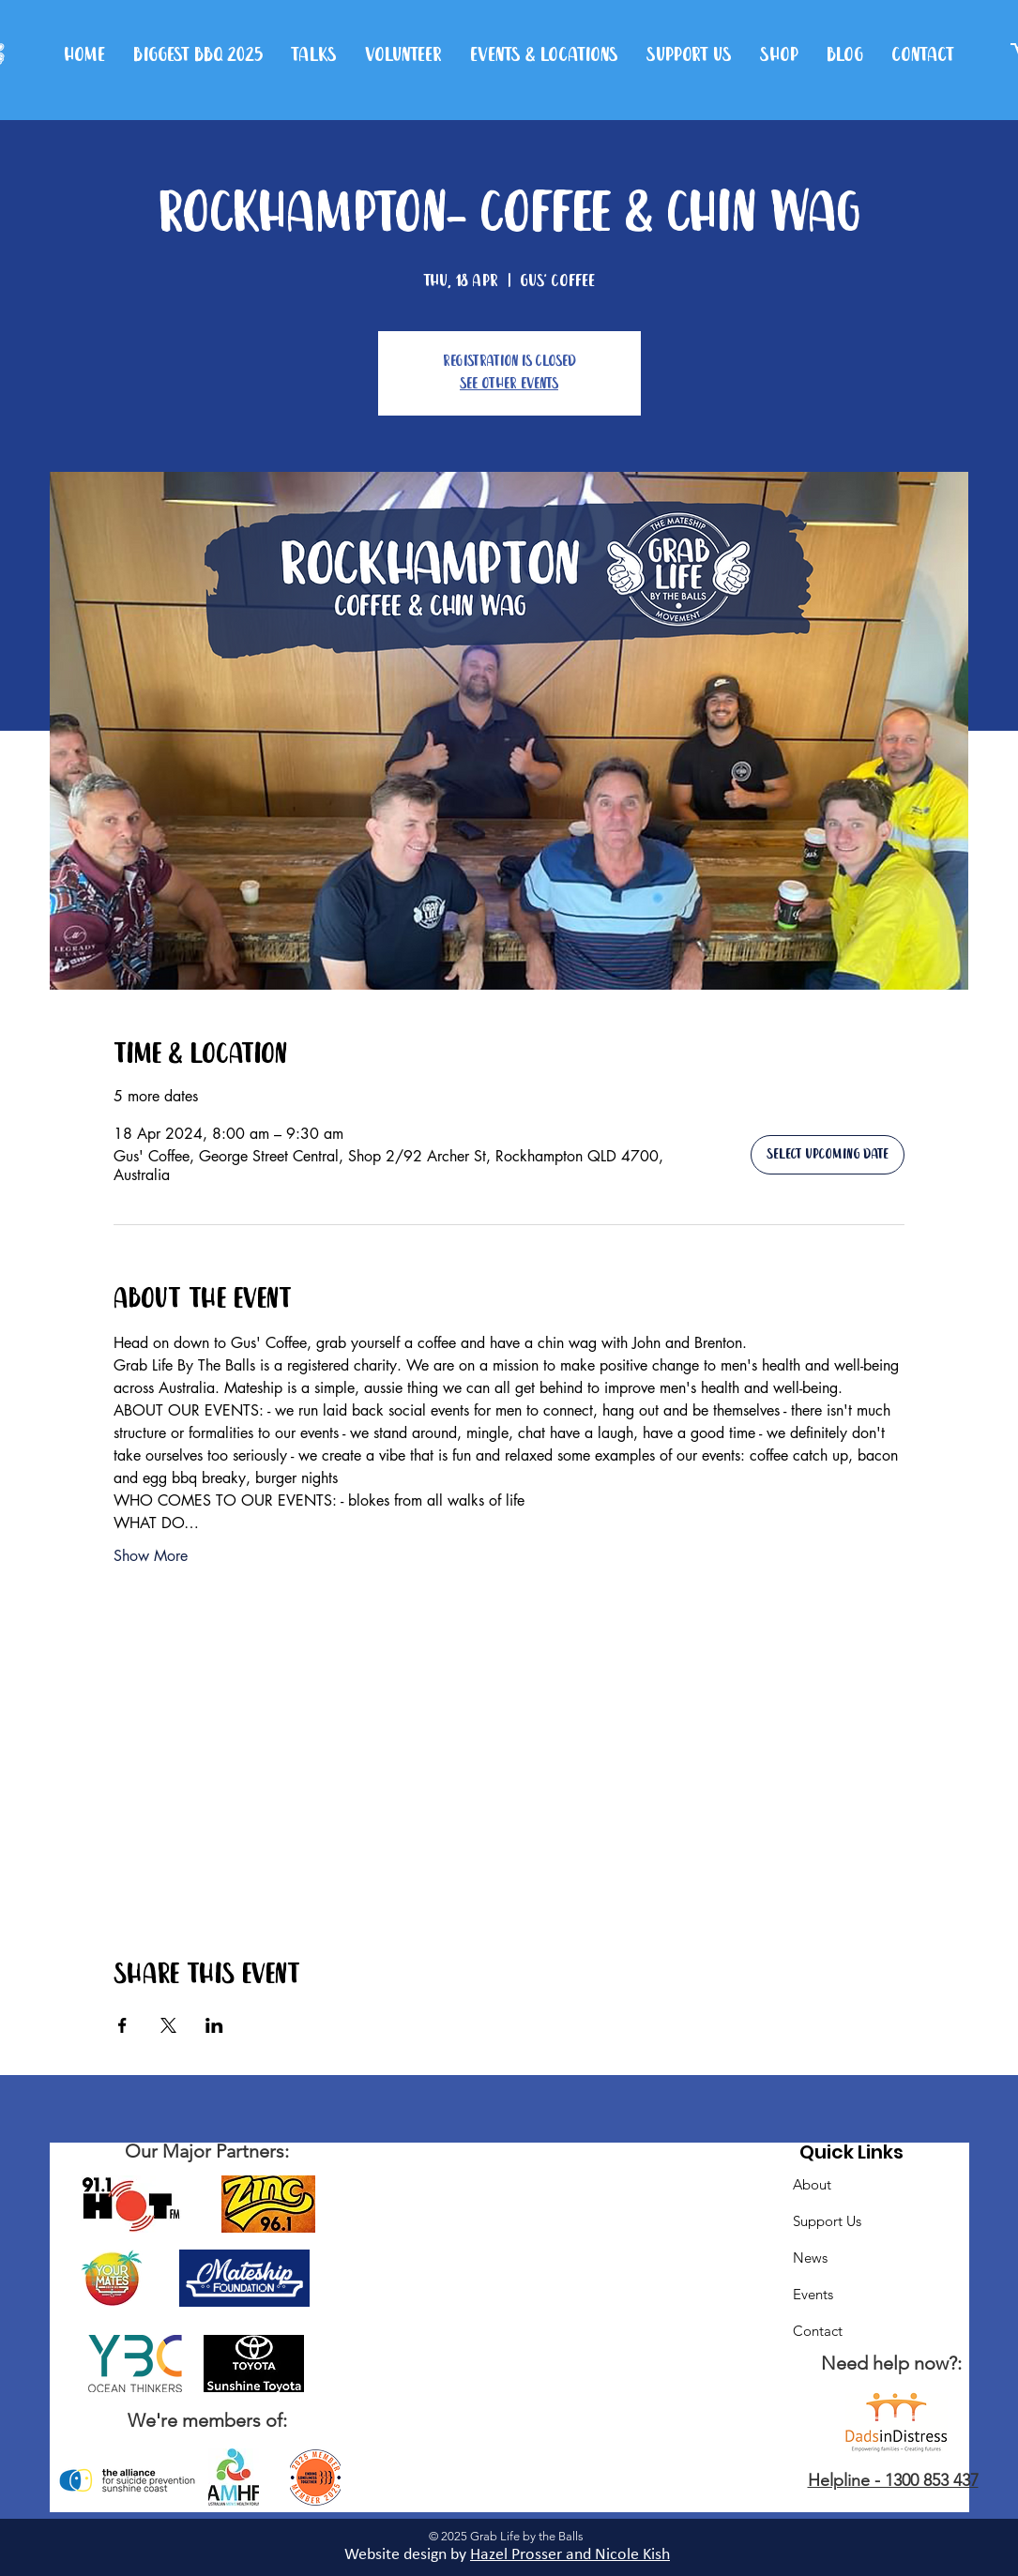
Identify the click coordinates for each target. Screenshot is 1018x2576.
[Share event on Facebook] (122, 2025)
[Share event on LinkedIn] (214, 2025)
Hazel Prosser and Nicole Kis (565, 2555)
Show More (151, 1556)
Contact (818, 2331)
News (810, 2257)
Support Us (827, 2221)
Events (813, 2294)
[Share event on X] (168, 2025)
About (812, 2184)
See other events (509, 384)
